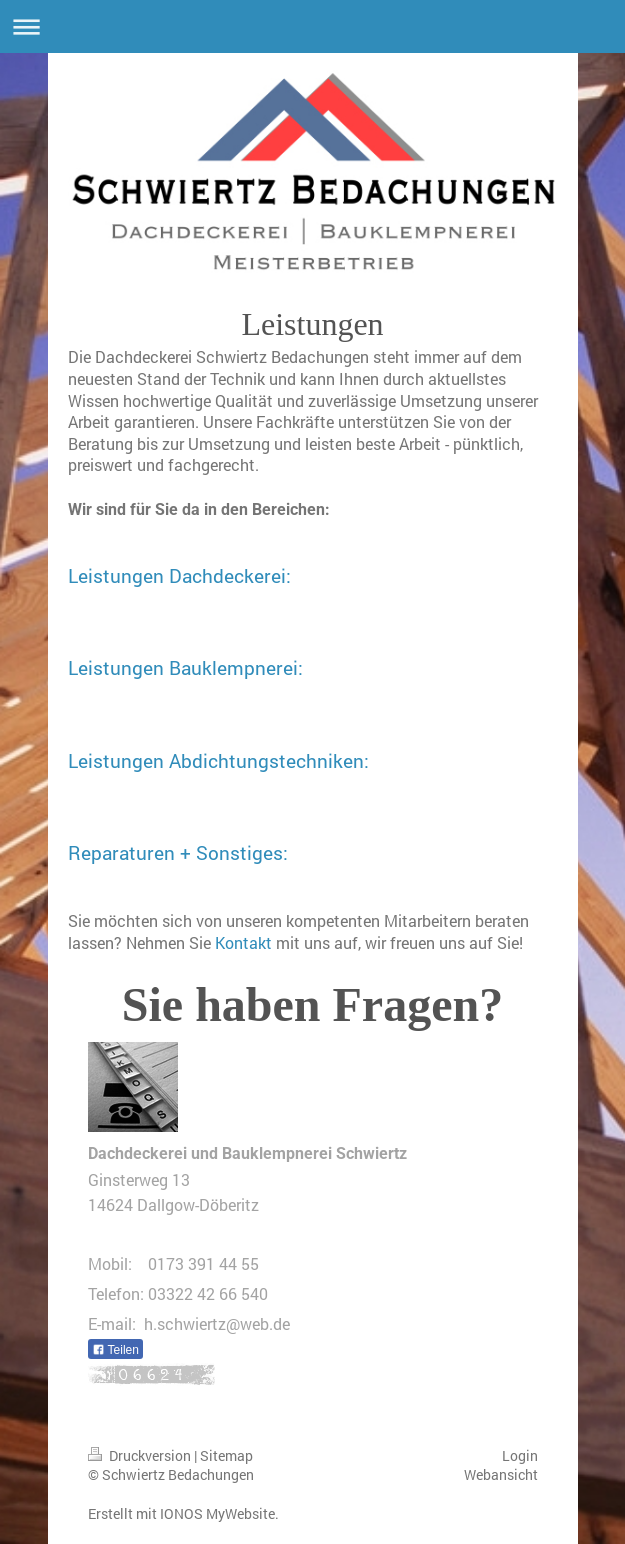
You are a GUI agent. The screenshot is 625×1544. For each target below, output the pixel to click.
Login (520, 1455)
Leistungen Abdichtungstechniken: (218, 760)
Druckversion (141, 1455)
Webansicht (501, 1474)
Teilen (115, 1350)
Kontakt (243, 942)
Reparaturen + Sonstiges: (178, 852)
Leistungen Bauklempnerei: (185, 667)
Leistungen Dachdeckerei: (179, 575)
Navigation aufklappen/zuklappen (312, 26)
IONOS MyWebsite (217, 1513)
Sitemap (226, 1455)
